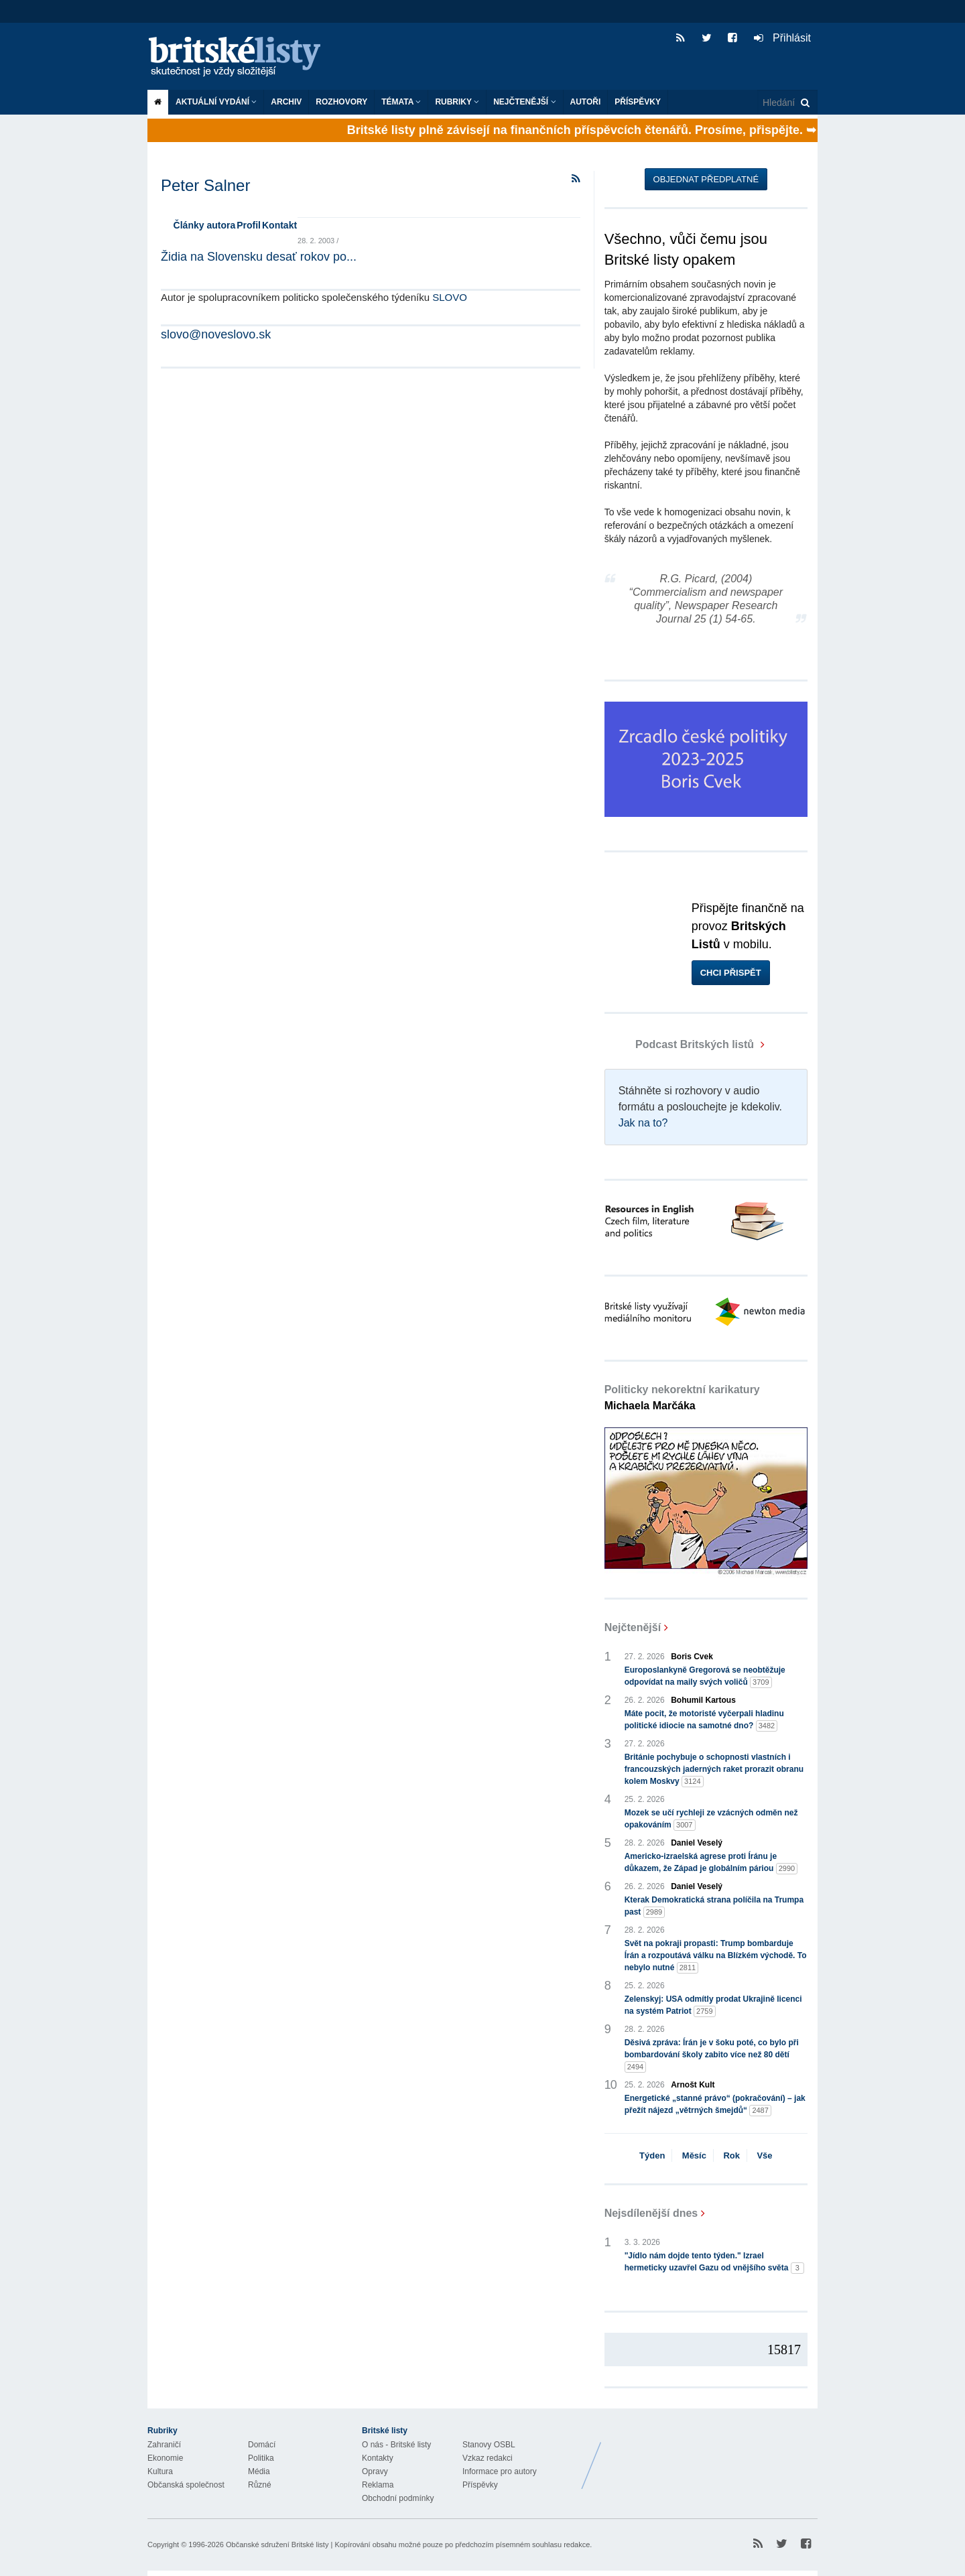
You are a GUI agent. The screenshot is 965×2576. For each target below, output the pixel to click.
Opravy (375, 2471)
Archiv (286, 102)
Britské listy (241, 57)
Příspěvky (638, 102)
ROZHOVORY (341, 102)
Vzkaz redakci (487, 2458)
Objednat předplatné (706, 179)
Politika (261, 2458)
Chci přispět (730, 973)
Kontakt (279, 225)
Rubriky (457, 102)
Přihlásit (782, 38)
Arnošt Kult (692, 2084)
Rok (731, 2155)
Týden (652, 2155)
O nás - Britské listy (396, 2444)
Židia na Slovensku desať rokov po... (259, 256)
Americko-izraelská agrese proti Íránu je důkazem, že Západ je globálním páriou (711, 1863)
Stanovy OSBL (488, 2444)
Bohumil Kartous (703, 1700)
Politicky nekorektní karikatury (682, 1397)
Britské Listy (711, 2455)
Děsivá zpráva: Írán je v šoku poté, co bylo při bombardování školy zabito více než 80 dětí (712, 2055)
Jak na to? (643, 1123)
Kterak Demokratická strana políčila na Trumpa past (714, 1906)
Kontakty (377, 2458)
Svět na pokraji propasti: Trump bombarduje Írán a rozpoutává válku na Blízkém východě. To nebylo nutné (716, 1956)
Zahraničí (164, 2444)
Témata (401, 102)
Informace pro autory (499, 2471)
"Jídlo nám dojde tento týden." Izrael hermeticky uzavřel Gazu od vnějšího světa (714, 2262)
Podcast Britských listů (680, 1044)
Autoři (585, 102)
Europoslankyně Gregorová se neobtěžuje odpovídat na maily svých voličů (705, 1676)
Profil (249, 225)
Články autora (205, 225)
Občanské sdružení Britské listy (277, 2544)
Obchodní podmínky (398, 2498)
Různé (259, 2485)
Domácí (261, 2444)
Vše (764, 2155)
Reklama (377, 2485)
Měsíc (694, 2155)
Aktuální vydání (216, 102)
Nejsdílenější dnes (651, 2213)
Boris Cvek (692, 1656)
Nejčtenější (524, 102)
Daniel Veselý (696, 1843)
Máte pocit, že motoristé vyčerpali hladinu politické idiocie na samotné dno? (704, 1720)
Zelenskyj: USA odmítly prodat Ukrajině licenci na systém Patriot (713, 2005)
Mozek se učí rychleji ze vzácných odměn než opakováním (711, 1819)
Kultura (160, 2471)
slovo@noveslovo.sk (216, 334)
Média (259, 2471)
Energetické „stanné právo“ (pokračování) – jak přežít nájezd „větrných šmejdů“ (715, 2105)
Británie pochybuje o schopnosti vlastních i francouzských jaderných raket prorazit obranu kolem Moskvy (714, 1769)
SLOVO (449, 297)
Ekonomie (165, 2458)
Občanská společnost (185, 2485)
